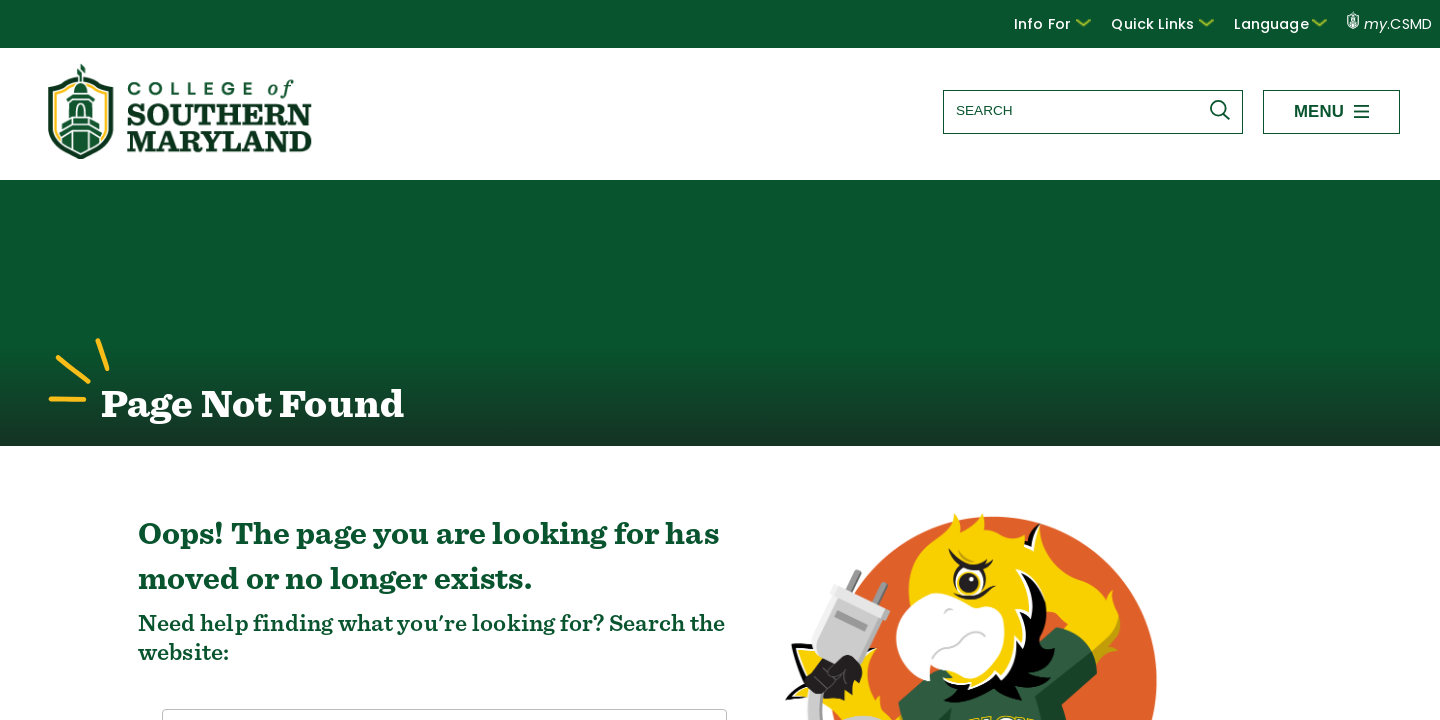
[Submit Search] (1225, 110)
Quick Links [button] (1176, 23)
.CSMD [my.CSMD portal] (1390, 24)
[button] (1071, 24)
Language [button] (1285, 23)
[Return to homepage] (182, 153)
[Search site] (1093, 110)
